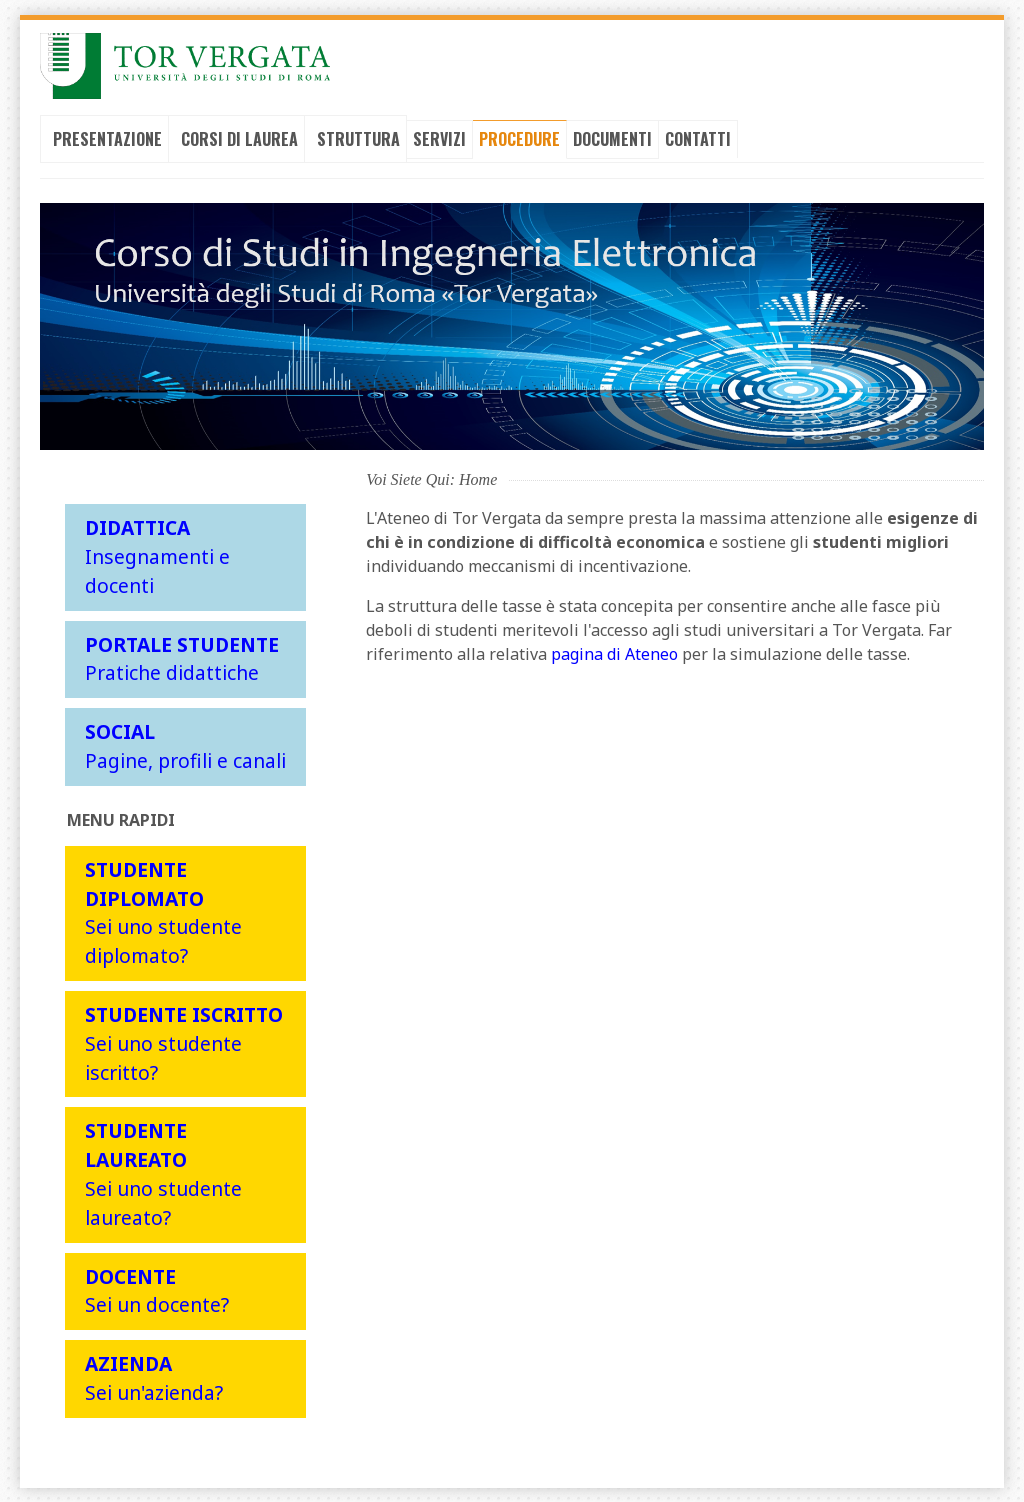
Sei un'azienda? (154, 1377)
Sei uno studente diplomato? (163, 911)
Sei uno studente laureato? (163, 1172)
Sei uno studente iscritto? (184, 1042)
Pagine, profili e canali (185, 745)
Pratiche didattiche (182, 657)
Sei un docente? (157, 1289)
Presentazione (107, 138)
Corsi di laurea (239, 138)
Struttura (358, 138)
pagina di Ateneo (614, 653)
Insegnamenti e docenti (157, 555)
